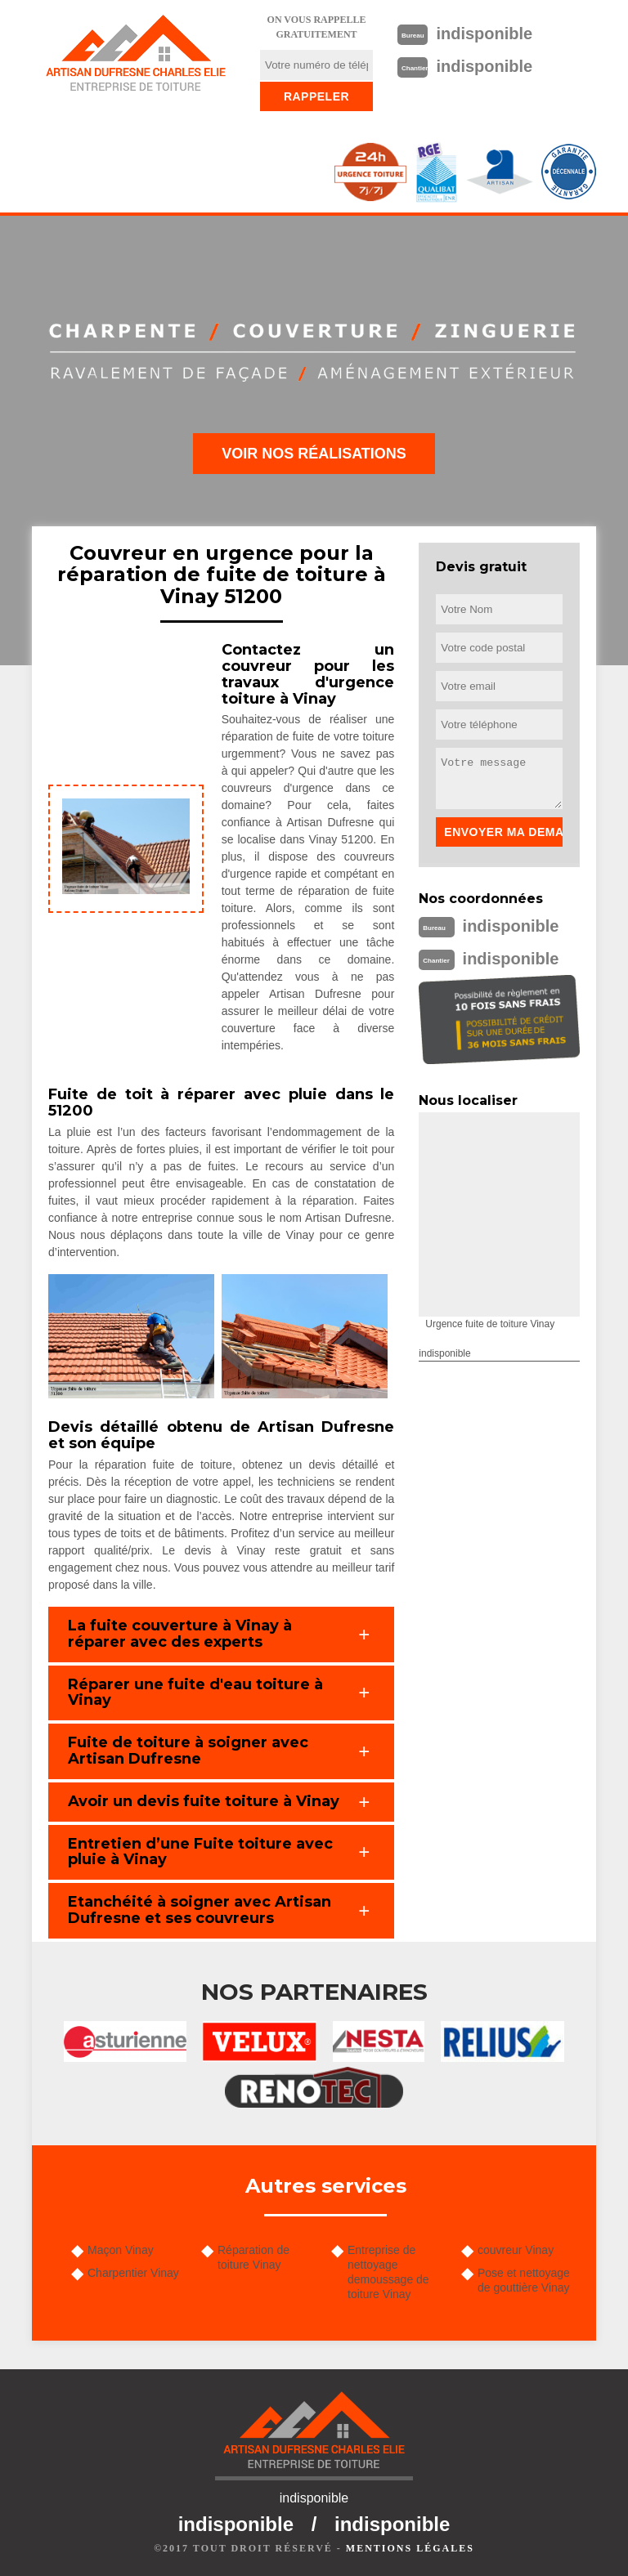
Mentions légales (410, 2548)
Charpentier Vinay (133, 2272)
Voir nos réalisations (314, 453)
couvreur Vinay (516, 2249)
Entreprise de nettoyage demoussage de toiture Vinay (388, 2272)
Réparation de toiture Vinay (253, 2257)
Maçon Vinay (120, 2249)
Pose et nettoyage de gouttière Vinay (524, 2280)
